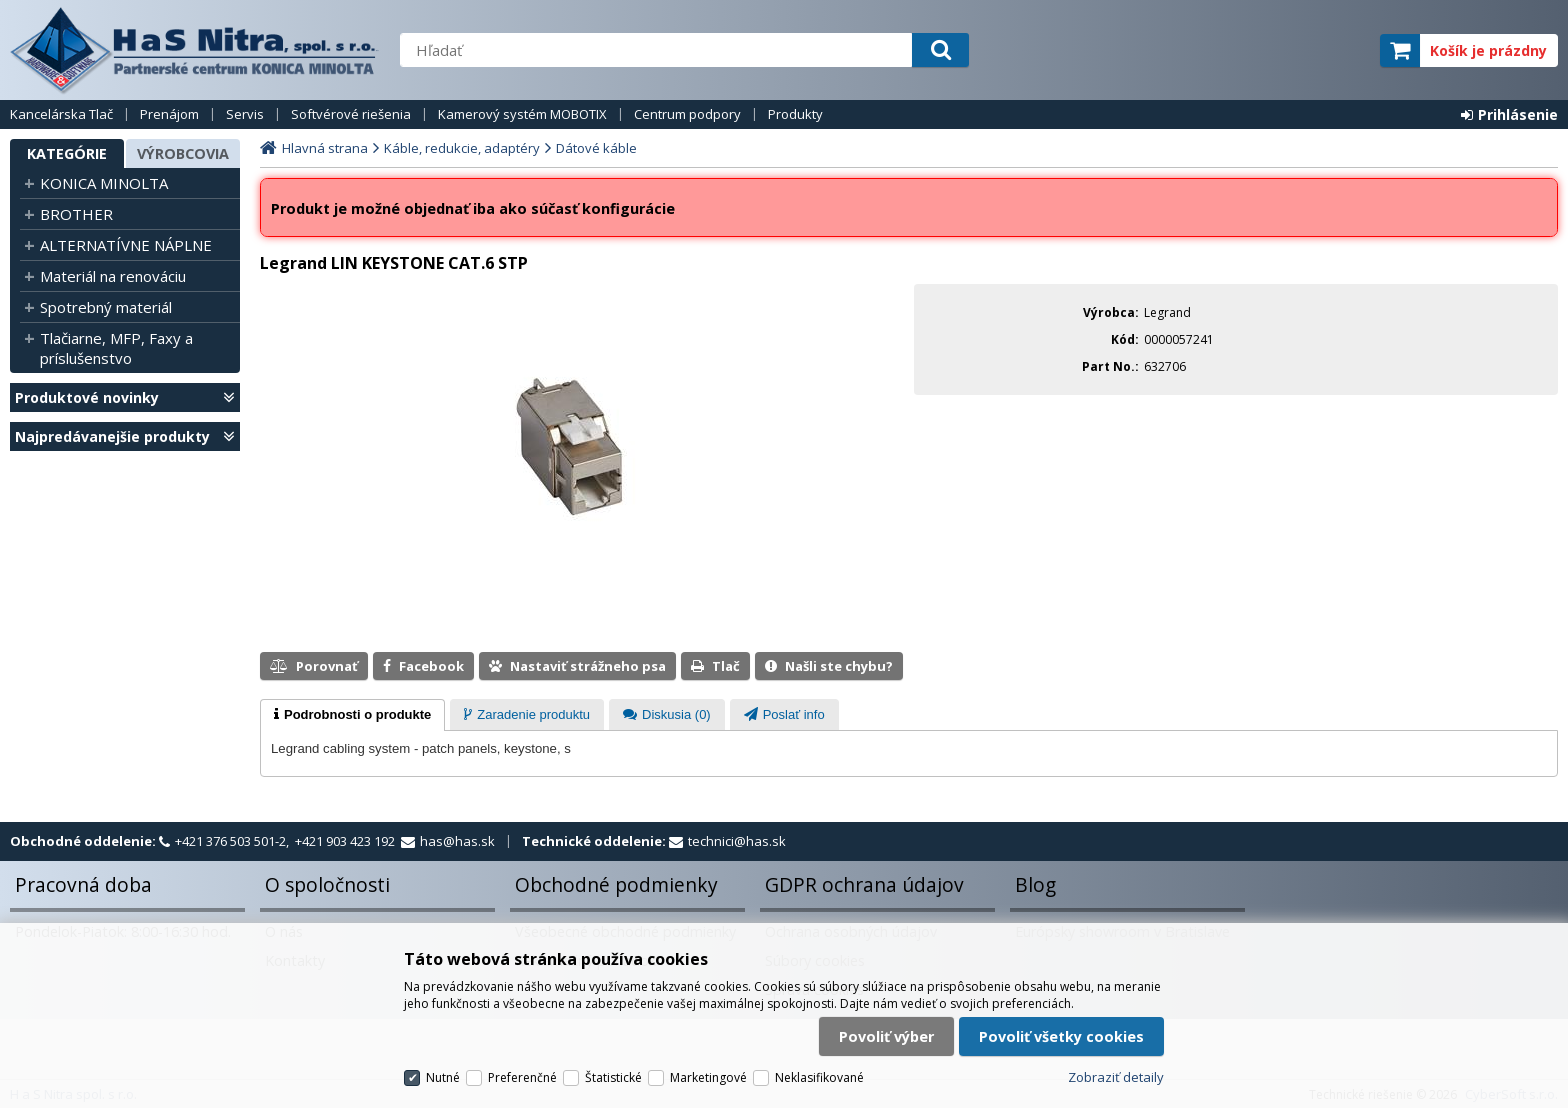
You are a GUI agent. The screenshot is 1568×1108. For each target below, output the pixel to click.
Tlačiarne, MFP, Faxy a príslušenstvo (116, 348)
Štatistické (613, 1077)
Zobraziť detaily (1116, 1077)
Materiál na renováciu (113, 276)
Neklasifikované (819, 1077)
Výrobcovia (183, 153)
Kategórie (67, 153)
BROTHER (76, 214)
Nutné (443, 1077)
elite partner (1338, 50)
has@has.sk (457, 841)
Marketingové (708, 1077)
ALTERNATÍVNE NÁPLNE (126, 245)
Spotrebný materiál (106, 307)
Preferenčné (522, 1077)
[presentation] (352, 715)
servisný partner (1265, 50)
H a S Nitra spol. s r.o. (195, 50)
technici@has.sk (737, 841)
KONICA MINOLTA (104, 183)
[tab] (352, 715)
